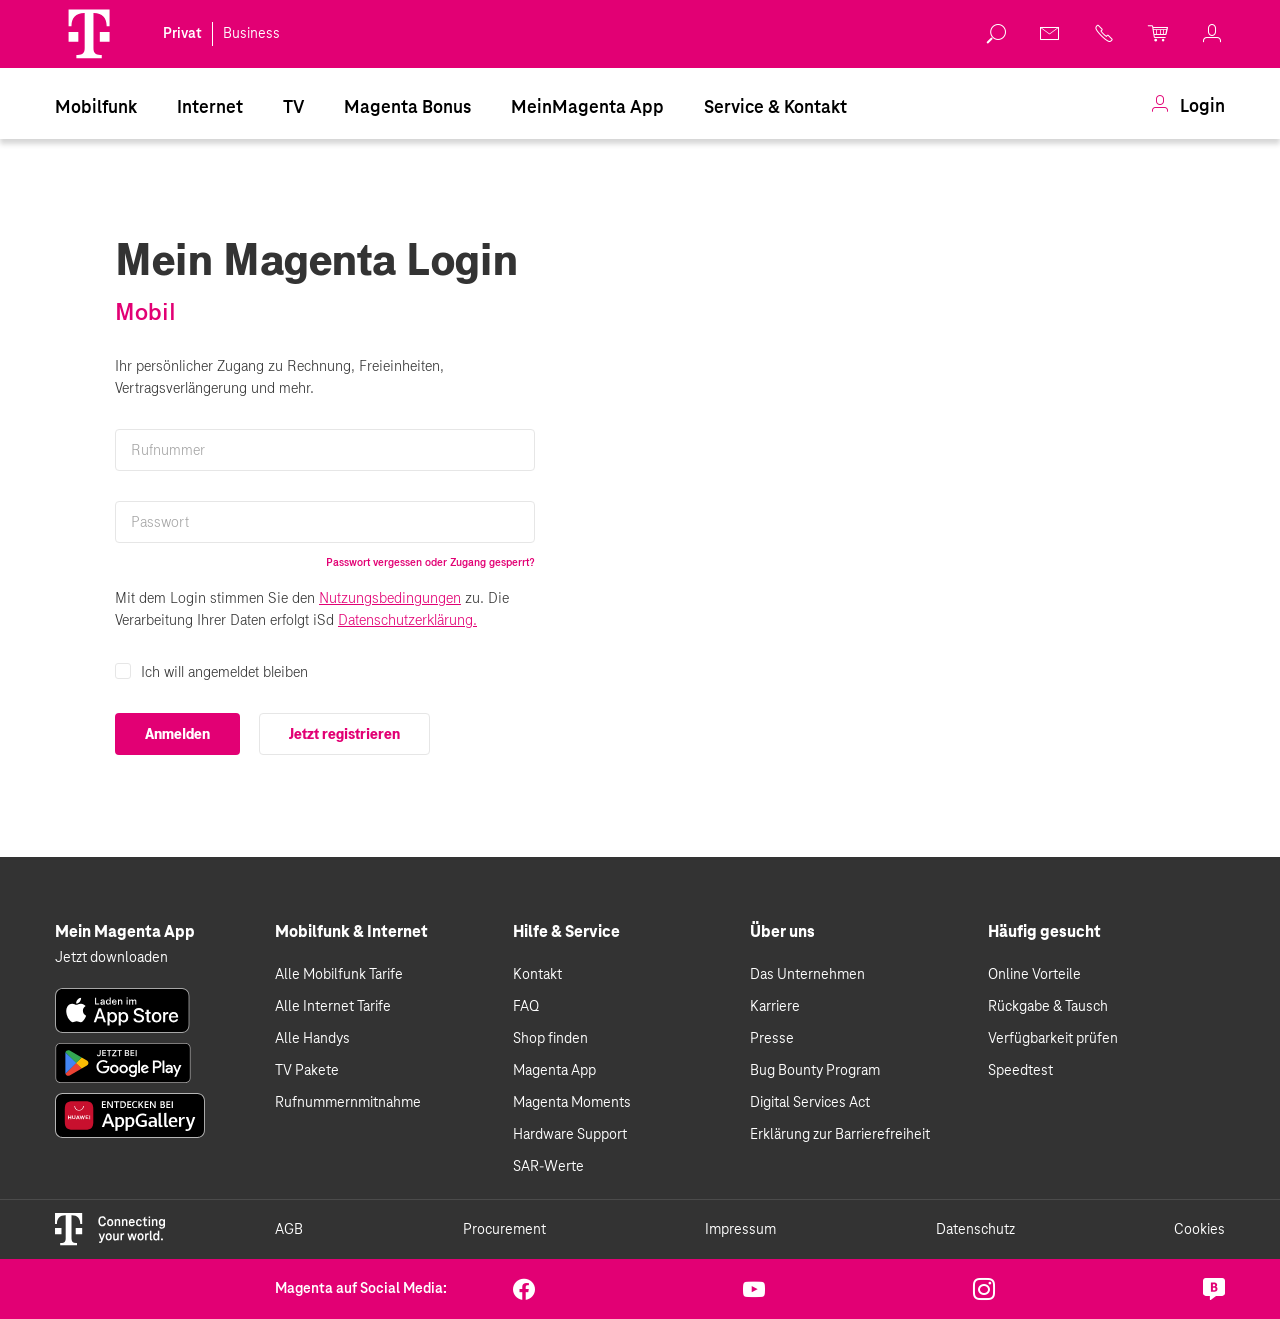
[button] (89, 34)
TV (293, 108)
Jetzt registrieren (344, 734)
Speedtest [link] (1020, 1071)
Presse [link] (772, 1039)
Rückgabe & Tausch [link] (1048, 1007)
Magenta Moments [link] (572, 1103)
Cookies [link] (1199, 1230)
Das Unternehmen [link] (807, 975)
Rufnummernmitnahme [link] (348, 1103)
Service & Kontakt (775, 108)
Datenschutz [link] (975, 1230)
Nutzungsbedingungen (390, 598)
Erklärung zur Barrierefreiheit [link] (840, 1135)
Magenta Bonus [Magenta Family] (407, 108)
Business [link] (251, 34)
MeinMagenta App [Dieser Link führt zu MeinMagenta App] (587, 108)
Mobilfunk (96, 108)
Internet (210, 108)
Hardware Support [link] (570, 1135)
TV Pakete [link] (307, 1071)
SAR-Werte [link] (548, 1167)
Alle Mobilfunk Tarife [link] (339, 975)
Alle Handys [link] (312, 1039)
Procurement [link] (504, 1230)
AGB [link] (289, 1230)
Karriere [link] (775, 1007)
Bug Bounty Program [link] (815, 1071)
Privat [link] (182, 34)
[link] (997, 34)
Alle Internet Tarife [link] (333, 1007)
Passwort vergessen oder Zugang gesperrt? (430, 562)
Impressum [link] (740, 1230)
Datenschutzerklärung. (407, 620)
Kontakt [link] (537, 975)
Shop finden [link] (550, 1039)
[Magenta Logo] (89, 34)
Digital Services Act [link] (810, 1103)
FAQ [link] (526, 1007)
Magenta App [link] (554, 1071)
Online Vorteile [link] (1034, 975)
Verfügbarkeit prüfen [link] (1053, 1039)
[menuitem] (96, 107)
